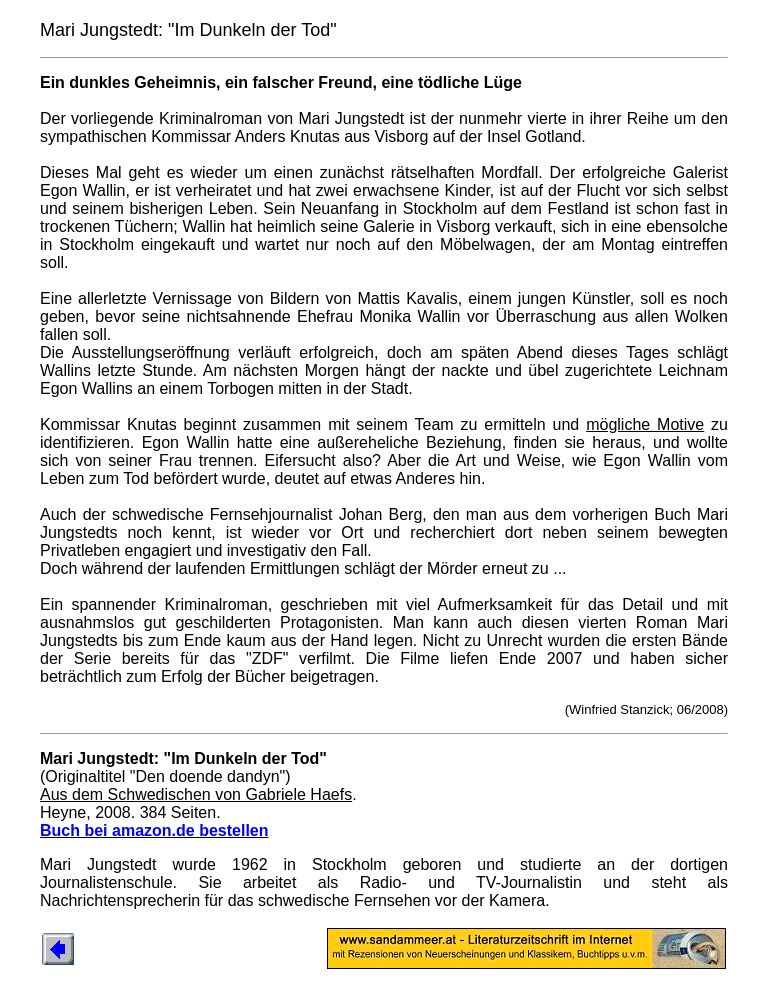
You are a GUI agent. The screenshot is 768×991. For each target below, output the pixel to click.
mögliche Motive (645, 424)
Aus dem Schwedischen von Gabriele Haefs (196, 794)
